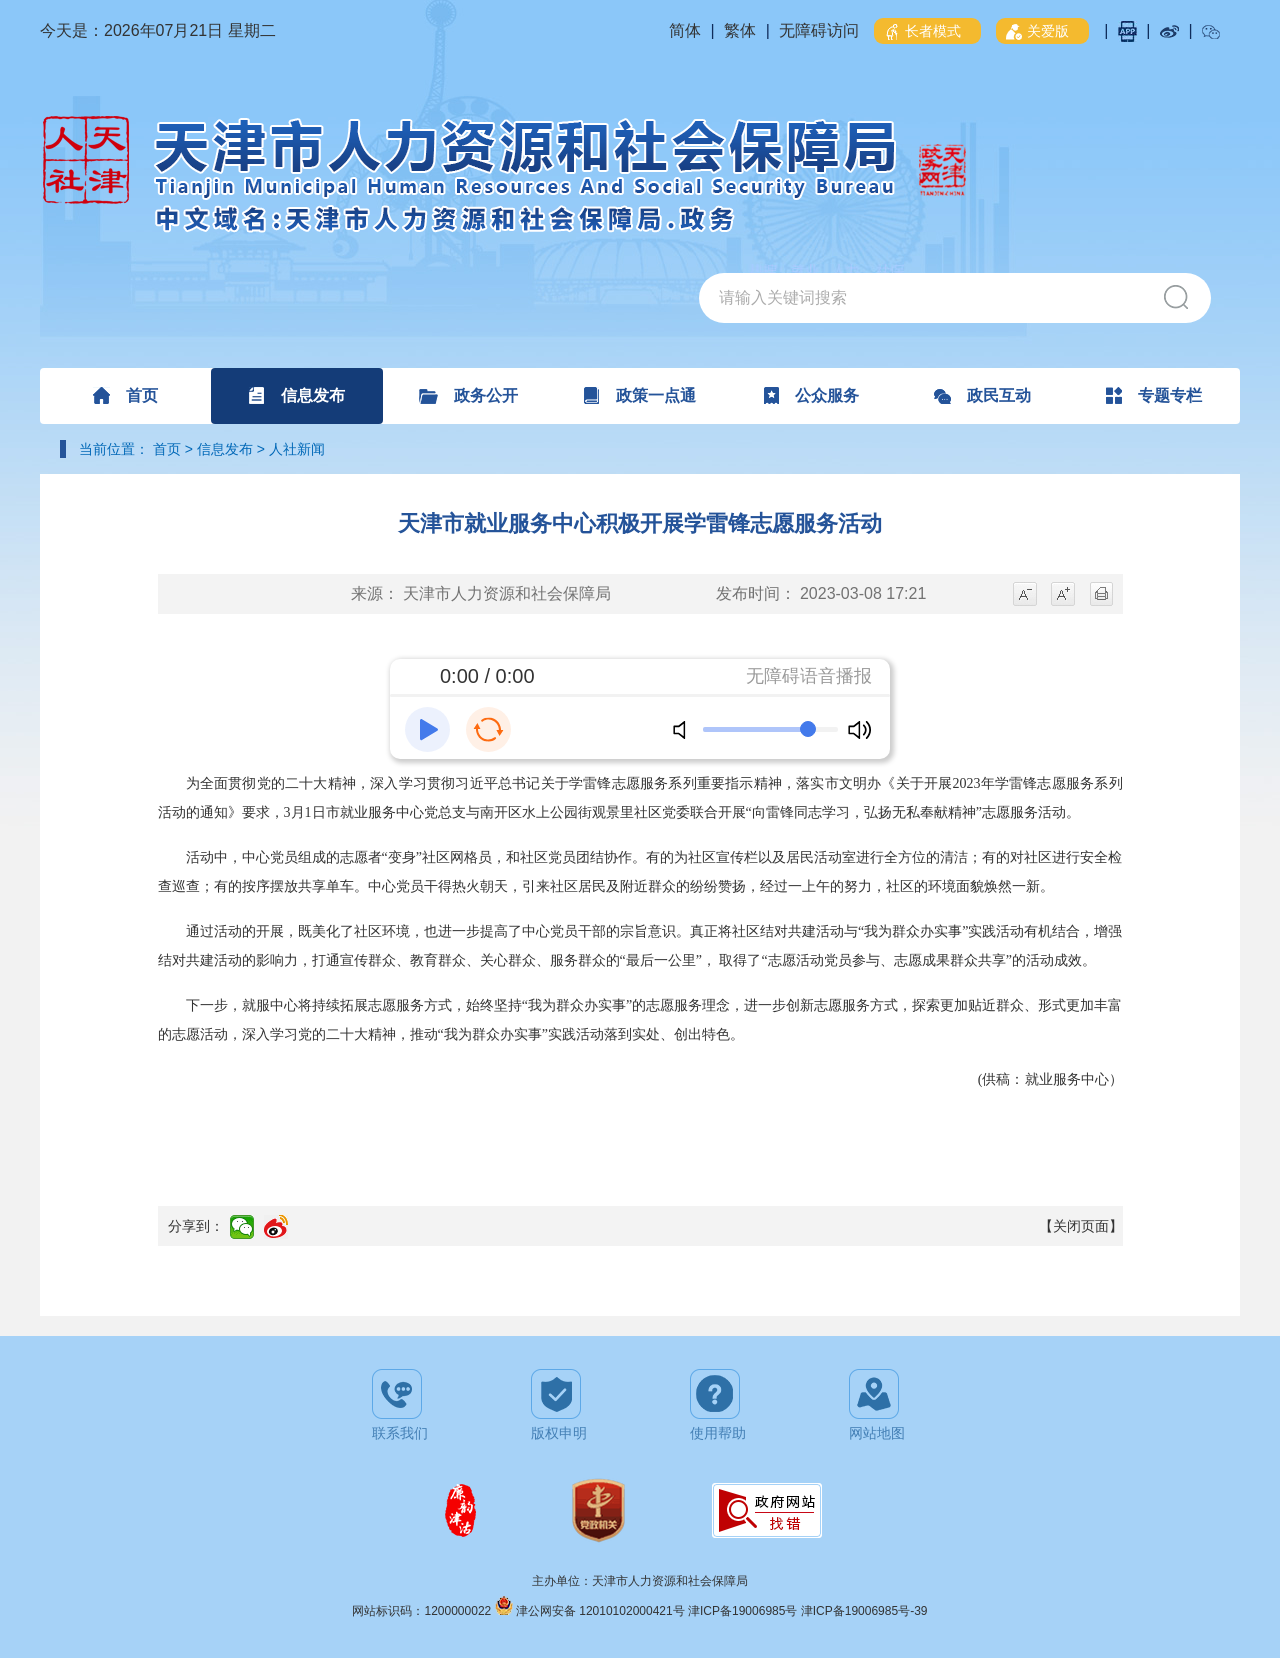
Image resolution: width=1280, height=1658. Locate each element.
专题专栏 (1154, 395)
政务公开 (468, 395)
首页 (125, 395)
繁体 (740, 30)
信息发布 (296, 395)
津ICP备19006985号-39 (864, 1611)
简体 (685, 30)
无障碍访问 (819, 30)
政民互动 (982, 395)
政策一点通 (639, 395)
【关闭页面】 (1081, 1226)
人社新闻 (297, 449)
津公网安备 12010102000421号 (602, 1611)
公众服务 (811, 395)
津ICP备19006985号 (744, 1611)
